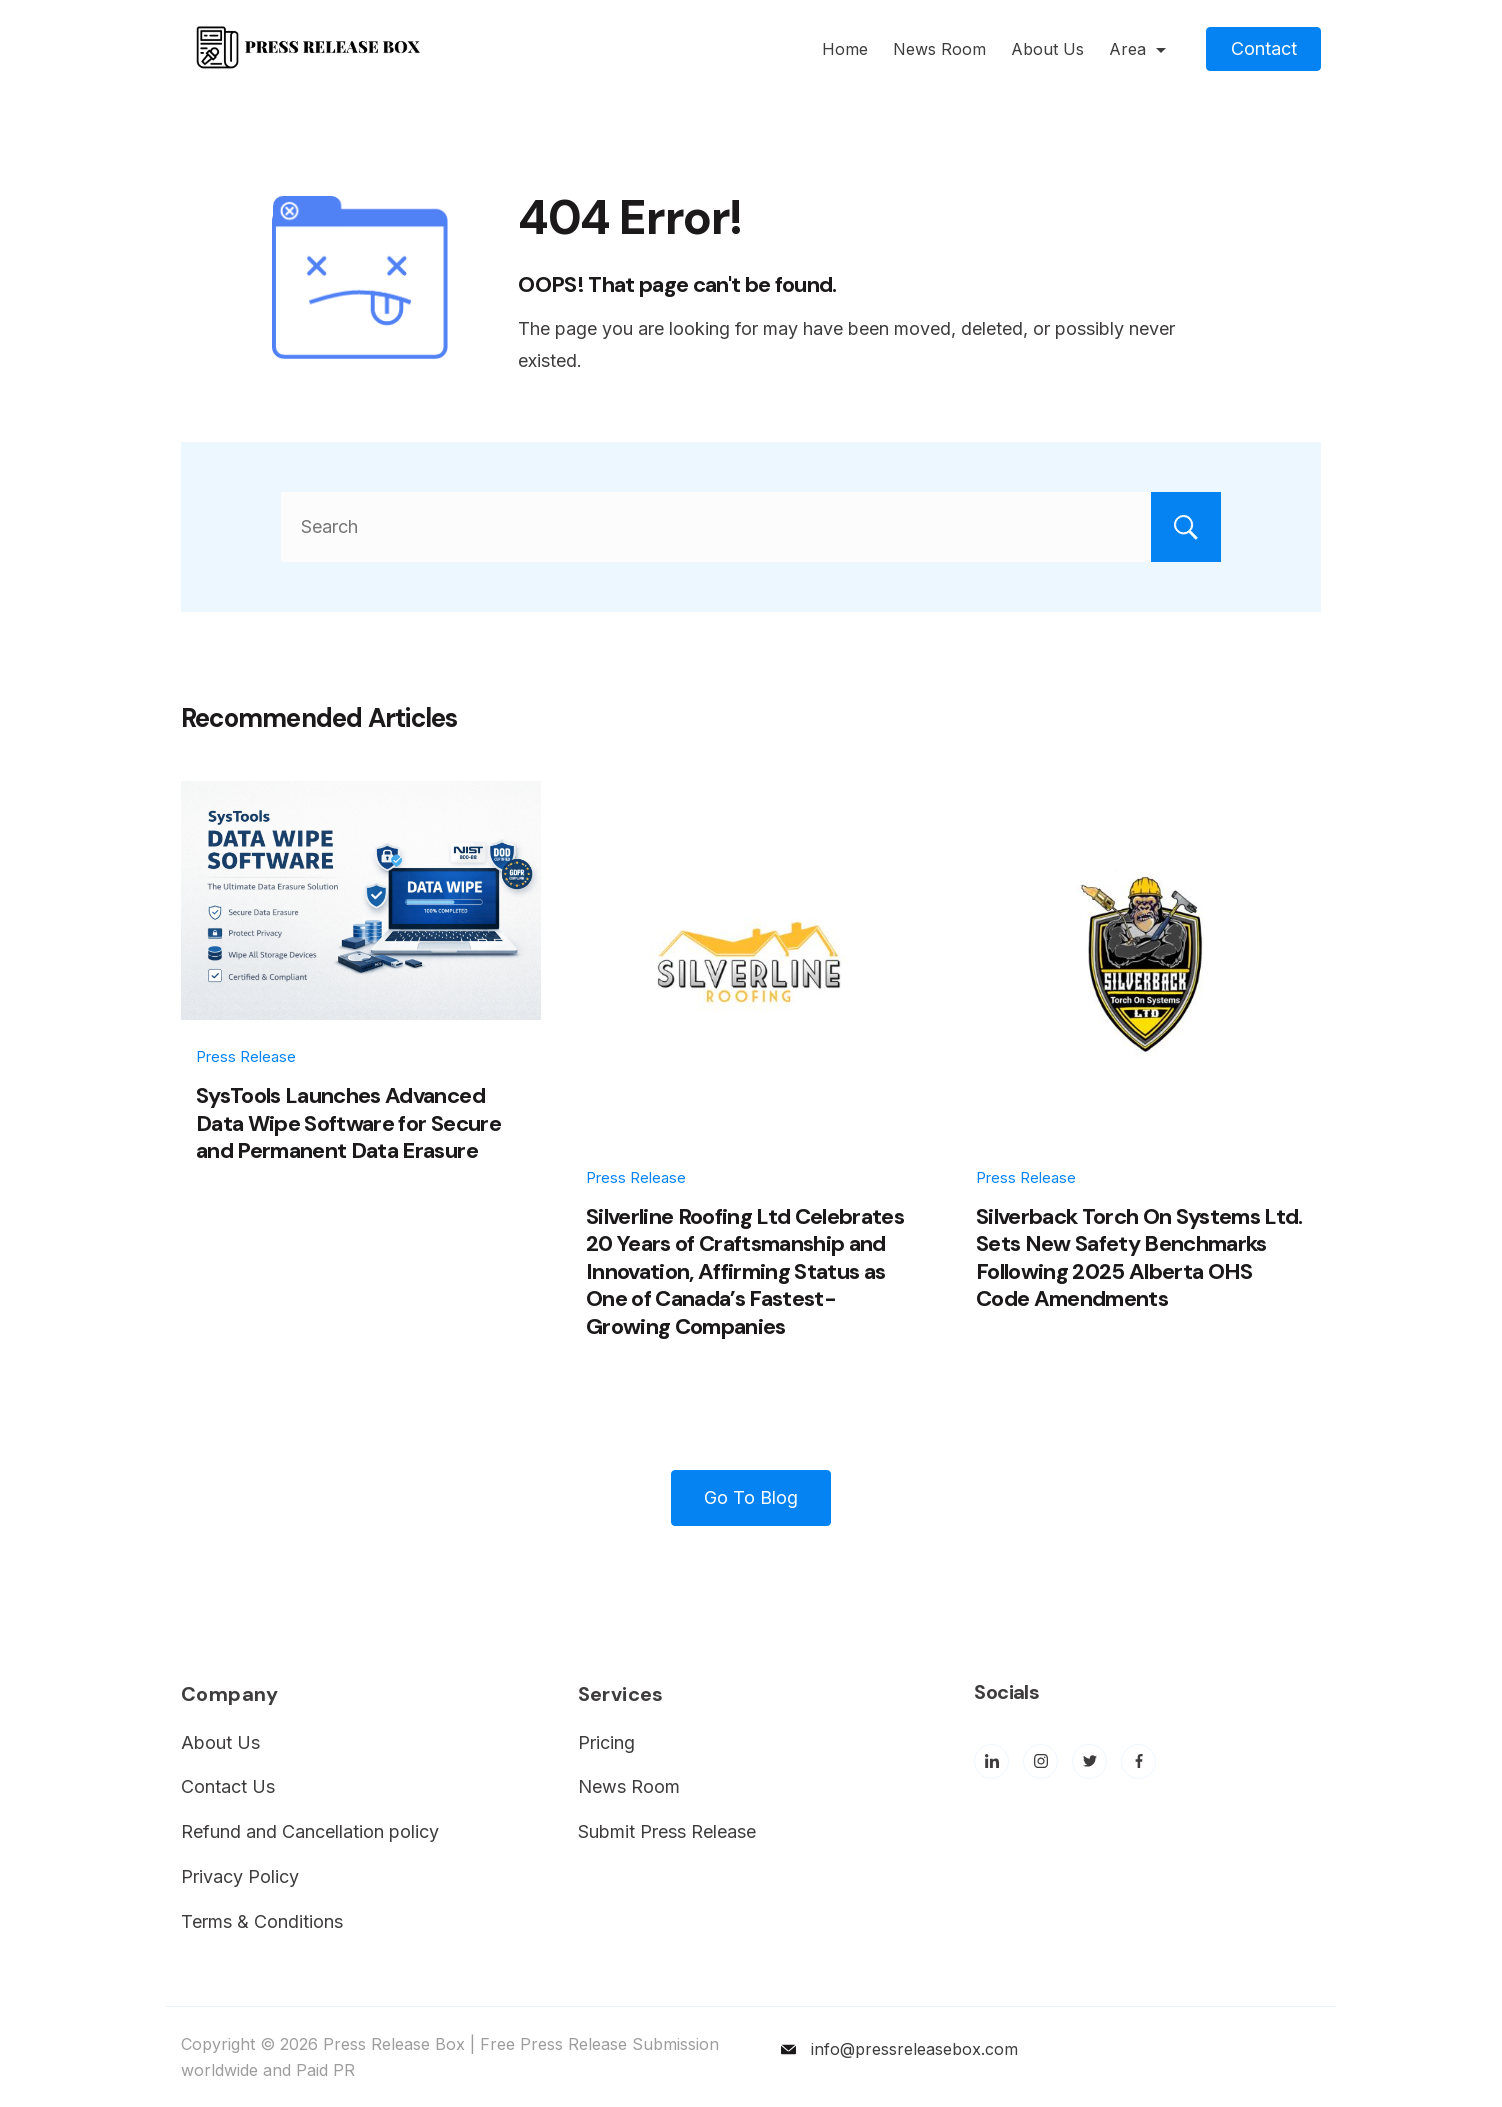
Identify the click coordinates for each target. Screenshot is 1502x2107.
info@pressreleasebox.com (914, 2049)
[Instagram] (1040, 1761)
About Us (1047, 49)
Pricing (606, 1742)
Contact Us (228, 1786)
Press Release (246, 1056)
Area (1137, 49)
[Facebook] (1138, 1761)
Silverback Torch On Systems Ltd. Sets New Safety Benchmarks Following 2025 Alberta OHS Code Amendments (1139, 1258)
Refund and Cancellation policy (310, 1831)
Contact (1264, 48)
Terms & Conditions (262, 1921)
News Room (939, 49)
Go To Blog (751, 1497)
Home (845, 49)
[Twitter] (1089, 1761)
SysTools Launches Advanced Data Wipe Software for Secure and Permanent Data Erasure (348, 1123)
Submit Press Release (667, 1831)
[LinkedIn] (991, 1761)
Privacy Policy (240, 1876)
